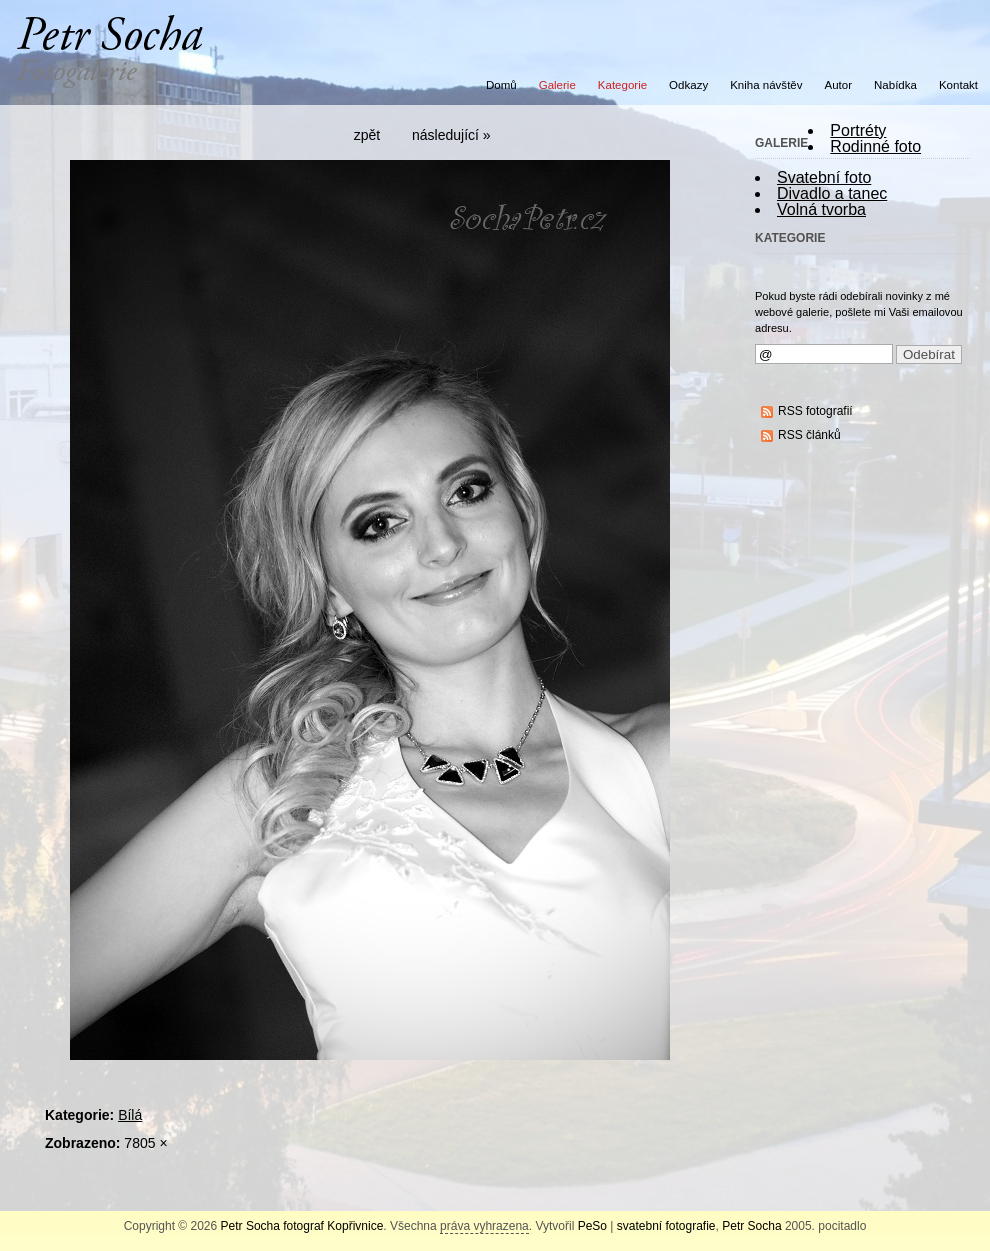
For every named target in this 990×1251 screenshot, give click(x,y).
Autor (839, 85)
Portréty (858, 130)
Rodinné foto (875, 146)
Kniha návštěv (766, 85)
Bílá (130, 1115)
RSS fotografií (815, 411)
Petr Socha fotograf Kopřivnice (302, 1226)
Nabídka (895, 85)
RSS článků (809, 435)
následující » (451, 135)
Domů (501, 85)
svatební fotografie (666, 1226)
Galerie (557, 85)
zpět (367, 135)
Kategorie (622, 85)
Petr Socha (751, 1226)
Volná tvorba (821, 209)
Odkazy (688, 85)
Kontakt (958, 85)
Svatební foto (824, 177)
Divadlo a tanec (832, 193)
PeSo (592, 1226)
